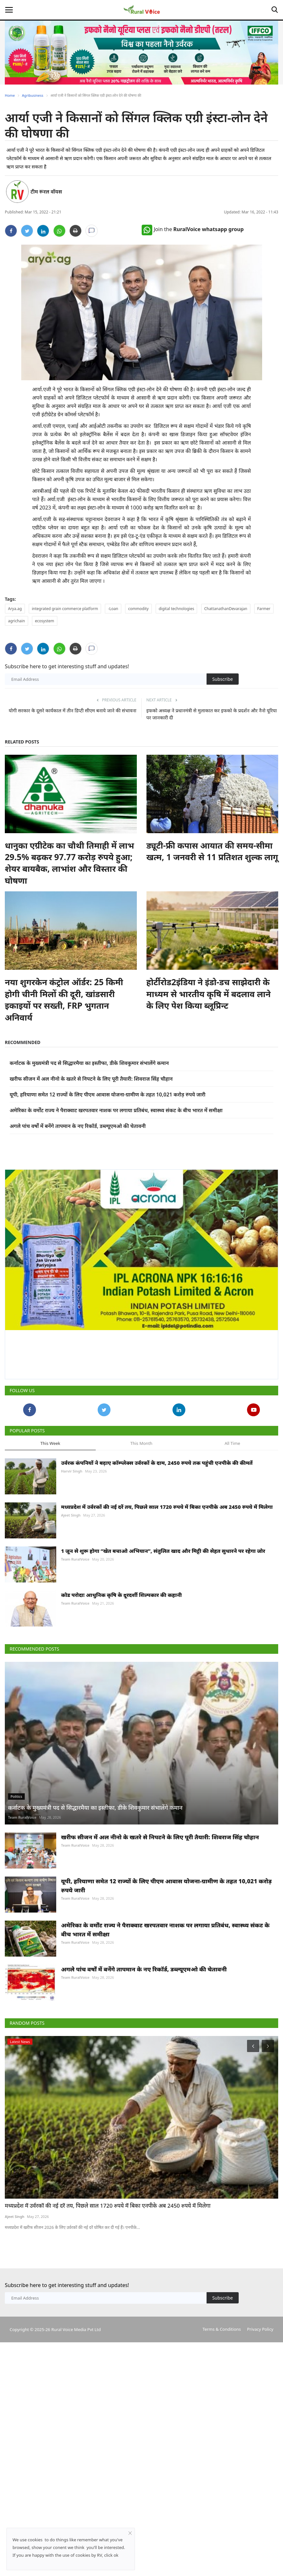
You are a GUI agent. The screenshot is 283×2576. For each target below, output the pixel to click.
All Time (232, 1443)
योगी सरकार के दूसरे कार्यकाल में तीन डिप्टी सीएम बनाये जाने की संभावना (72, 710)
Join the (193, 229)
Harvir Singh (71, 1471)
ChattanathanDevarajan (225, 608)
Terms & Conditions (221, 2329)
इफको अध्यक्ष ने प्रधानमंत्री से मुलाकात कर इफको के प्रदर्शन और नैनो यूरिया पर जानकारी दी (211, 714)
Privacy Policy (260, 2329)
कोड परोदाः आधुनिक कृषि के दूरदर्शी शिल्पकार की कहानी (121, 1595)
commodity (138, 608)
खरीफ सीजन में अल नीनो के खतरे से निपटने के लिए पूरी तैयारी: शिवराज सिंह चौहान (91, 1078)
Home (10, 95)
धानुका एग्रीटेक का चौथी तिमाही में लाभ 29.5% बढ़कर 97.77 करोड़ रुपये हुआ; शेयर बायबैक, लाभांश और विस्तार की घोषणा (69, 863)
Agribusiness (32, 95)
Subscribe (222, 679)
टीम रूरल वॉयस (46, 191)
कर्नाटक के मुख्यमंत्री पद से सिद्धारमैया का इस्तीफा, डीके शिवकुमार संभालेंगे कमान (89, 1063)
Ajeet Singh (71, 1515)
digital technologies (176, 608)
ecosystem (44, 621)
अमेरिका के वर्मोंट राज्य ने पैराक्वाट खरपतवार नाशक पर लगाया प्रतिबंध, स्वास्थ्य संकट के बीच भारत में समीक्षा (116, 1110)
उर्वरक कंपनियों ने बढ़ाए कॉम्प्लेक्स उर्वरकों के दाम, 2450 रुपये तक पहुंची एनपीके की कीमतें (157, 1462)
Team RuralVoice (75, 1559)
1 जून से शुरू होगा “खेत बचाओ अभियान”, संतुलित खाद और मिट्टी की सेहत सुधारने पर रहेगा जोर (163, 1550)
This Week (50, 1443)
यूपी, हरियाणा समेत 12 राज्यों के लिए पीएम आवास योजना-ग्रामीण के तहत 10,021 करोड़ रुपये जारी (107, 1094)
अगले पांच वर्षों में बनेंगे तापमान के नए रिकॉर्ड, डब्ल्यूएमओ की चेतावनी (78, 1126)
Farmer (263, 608)
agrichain (16, 621)
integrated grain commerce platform (65, 608)
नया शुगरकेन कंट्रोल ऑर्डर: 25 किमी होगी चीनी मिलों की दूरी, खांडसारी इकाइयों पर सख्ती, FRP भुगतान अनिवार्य (64, 999)
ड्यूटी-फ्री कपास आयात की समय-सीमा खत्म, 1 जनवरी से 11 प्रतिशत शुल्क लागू (212, 851)
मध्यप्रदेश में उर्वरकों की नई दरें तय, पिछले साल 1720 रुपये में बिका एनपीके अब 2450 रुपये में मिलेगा (167, 1506)
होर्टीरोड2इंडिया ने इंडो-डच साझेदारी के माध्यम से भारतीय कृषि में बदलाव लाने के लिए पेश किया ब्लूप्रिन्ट (208, 993)
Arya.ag (15, 608)
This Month (141, 1443)
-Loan (113, 608)
